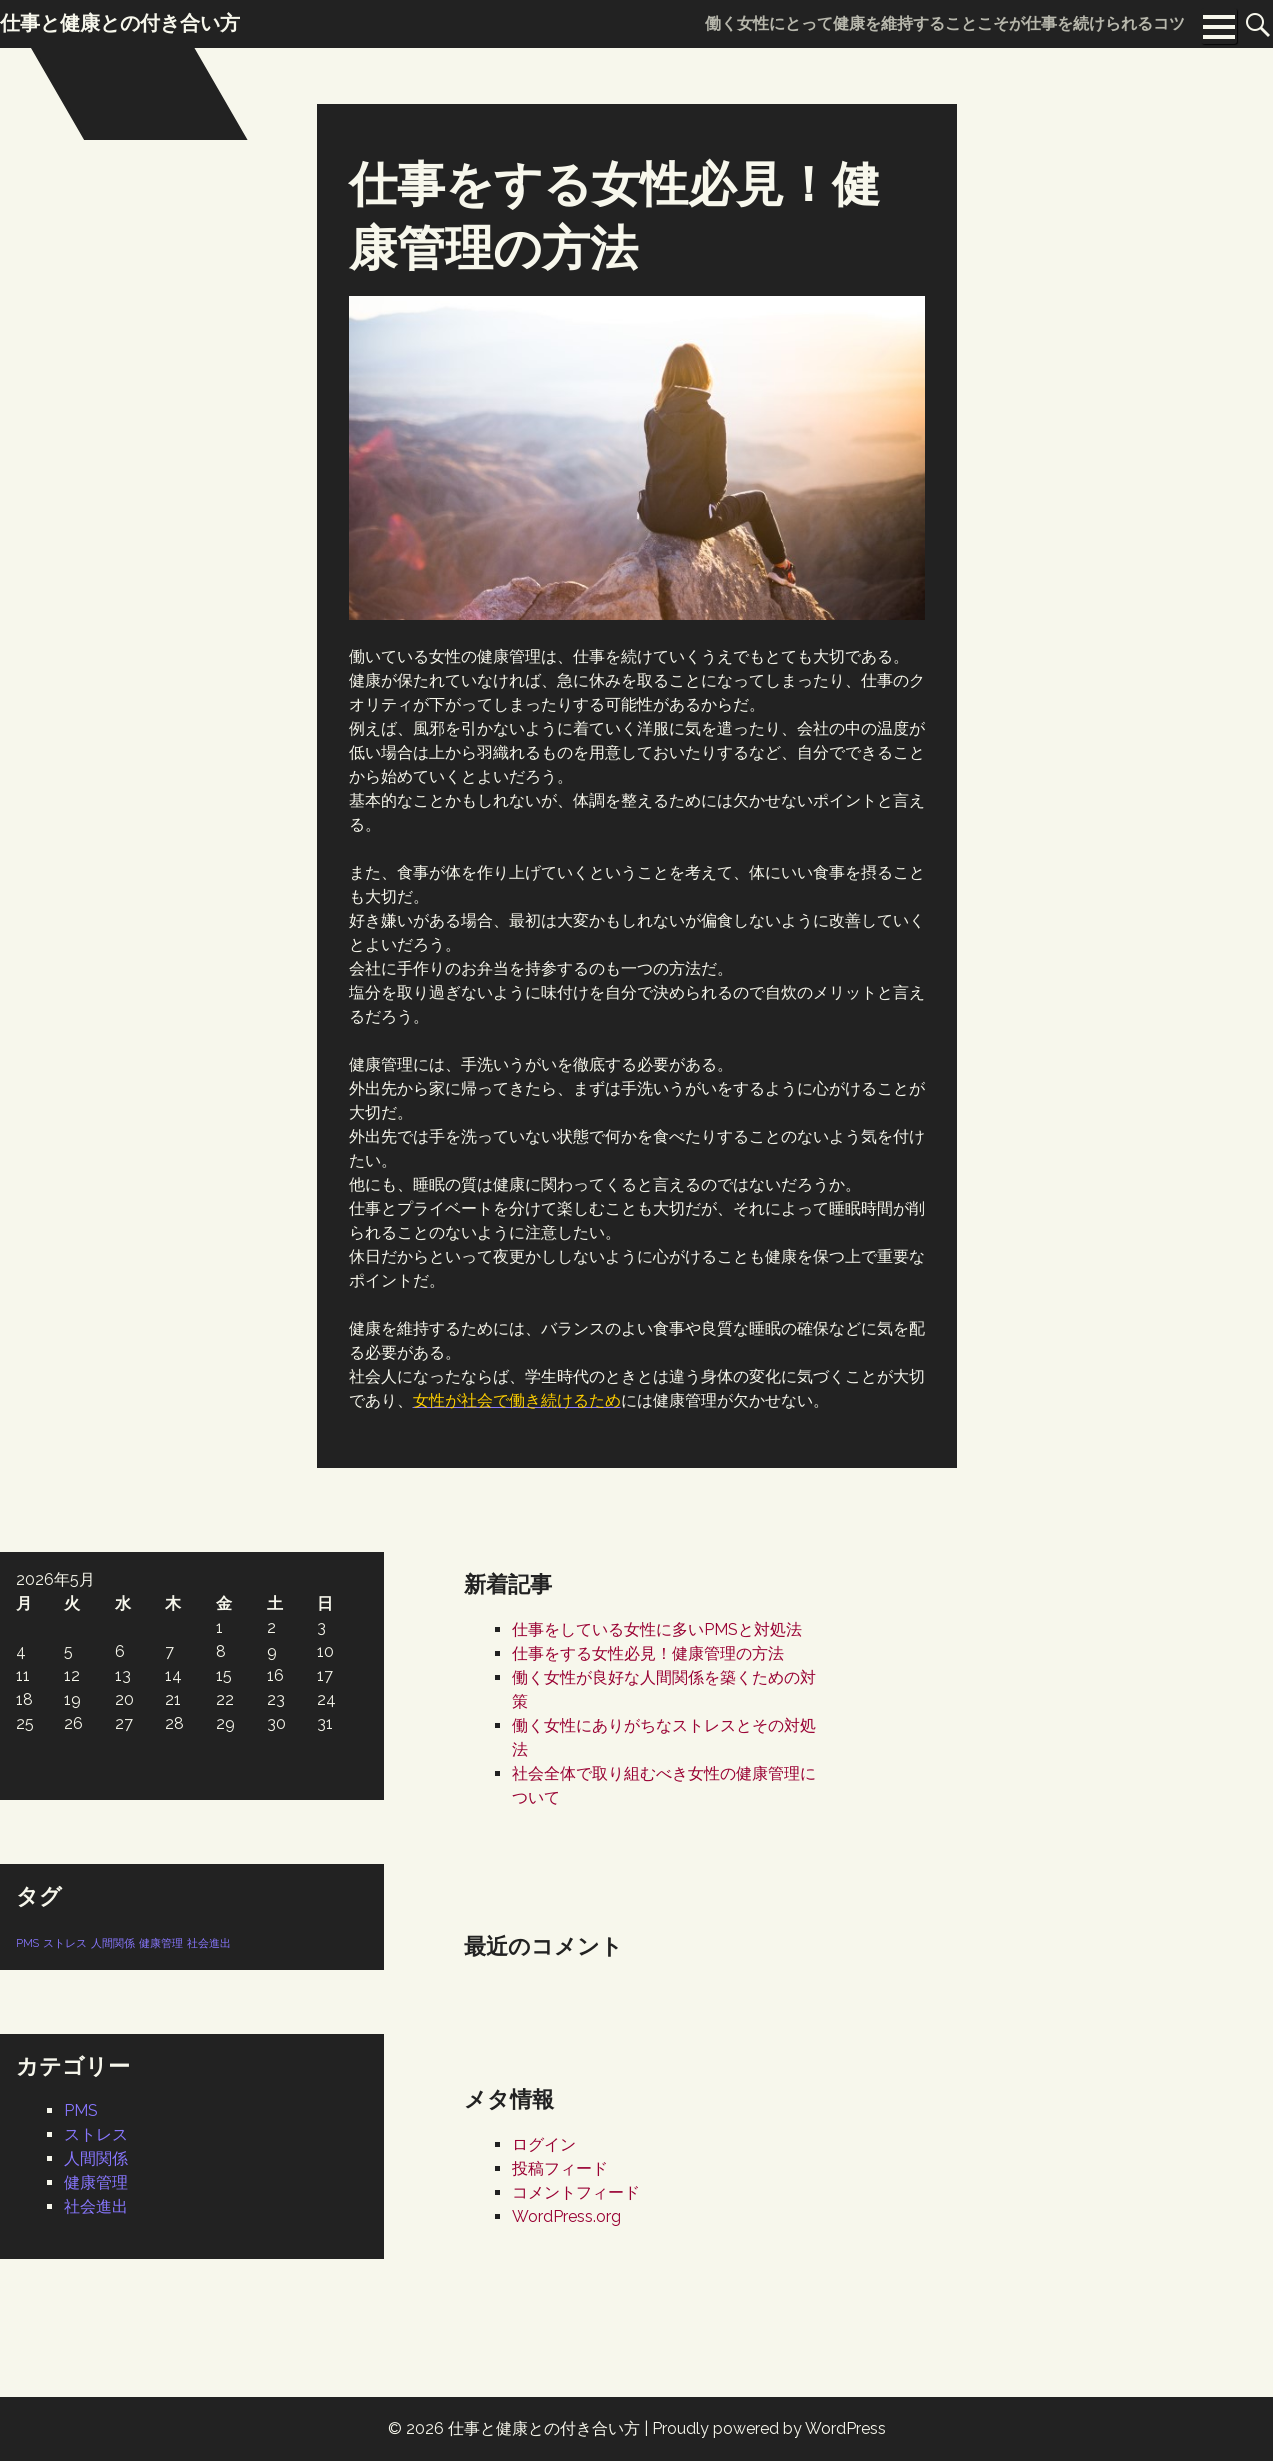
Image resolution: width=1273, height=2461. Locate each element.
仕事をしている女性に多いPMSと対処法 (657, 1629)
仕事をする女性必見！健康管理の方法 (648, 1653)
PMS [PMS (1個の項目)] (27, 1943)
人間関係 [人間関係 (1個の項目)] (113, 1943)
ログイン (544, 2144)
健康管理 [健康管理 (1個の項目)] (161, 1943)
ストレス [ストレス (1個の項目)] (65, 1943)
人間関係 (96, 2158)
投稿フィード (560, 2168)
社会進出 (96, 2206)
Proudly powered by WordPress (769, 2428)
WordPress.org (566, 2216)
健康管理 (96, 2182)
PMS (81, 2110)
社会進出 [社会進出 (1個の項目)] (209, 1943)
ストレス (96, 2134)
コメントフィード (576, 2192)
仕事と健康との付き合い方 (544, 2428)
